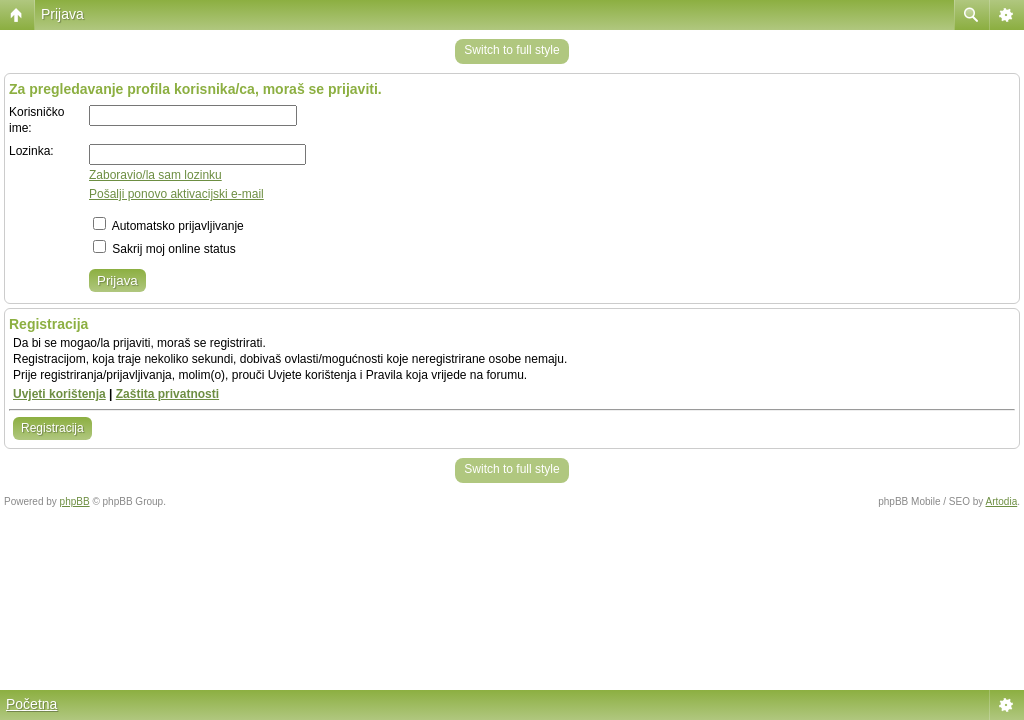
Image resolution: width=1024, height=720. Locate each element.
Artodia (1002, 501)
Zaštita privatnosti (167, 394)
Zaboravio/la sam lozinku (155, 175)
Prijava (62, 14)
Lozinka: (31, 151)
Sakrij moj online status (164, 249)
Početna (31, 704)
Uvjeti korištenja (59, 394)
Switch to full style (511, 50)
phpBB (75, 501)
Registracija (52, 428)
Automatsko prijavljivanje (168, 226)
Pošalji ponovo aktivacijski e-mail (176, 194)
